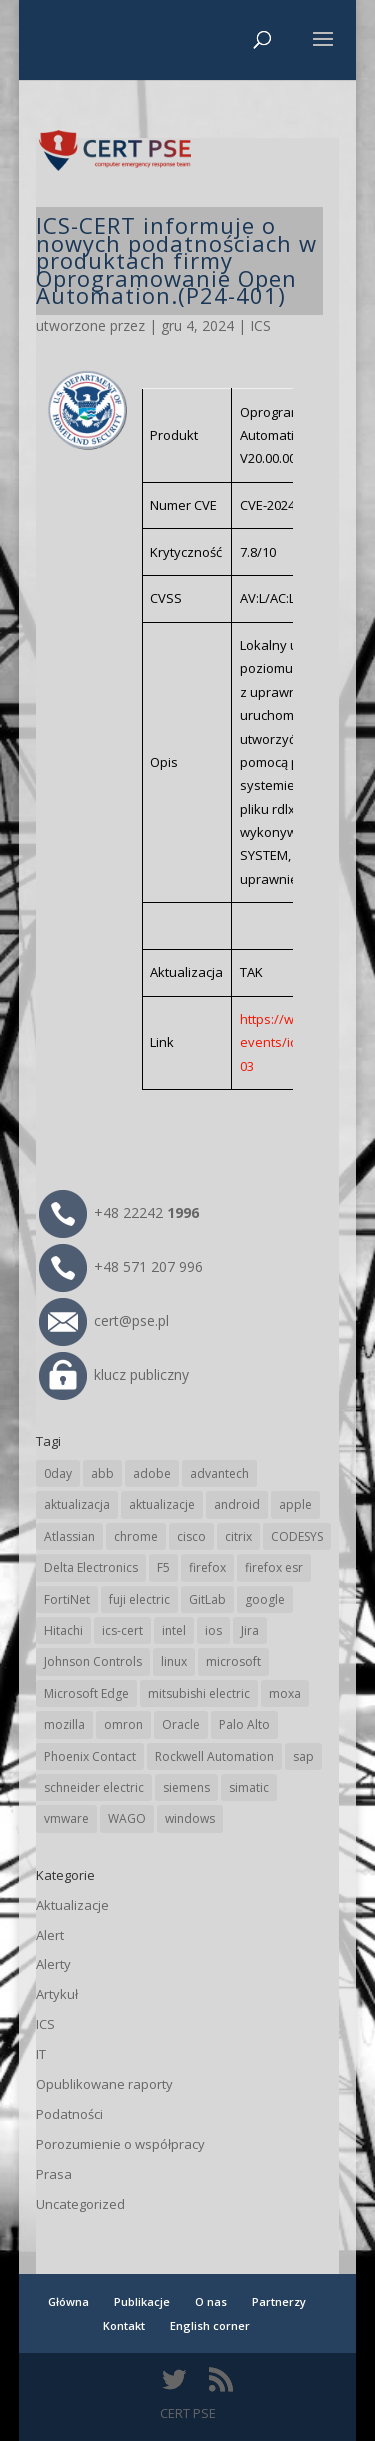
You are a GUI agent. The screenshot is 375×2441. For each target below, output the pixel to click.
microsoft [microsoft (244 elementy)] (233, 1661)
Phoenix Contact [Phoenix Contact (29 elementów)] (90, 1756)
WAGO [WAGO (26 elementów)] (127, 1818)
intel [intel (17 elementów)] (174, 1630)
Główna (68, 2301)
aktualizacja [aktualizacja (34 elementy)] (77, 1504)
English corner (210, 2325)
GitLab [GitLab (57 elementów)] (207, 1599)
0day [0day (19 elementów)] (58, 1473)
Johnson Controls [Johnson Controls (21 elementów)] (93, 1661)
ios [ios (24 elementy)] (213, 1630)
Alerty (53, 1964)
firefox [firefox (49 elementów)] (207, 1567)
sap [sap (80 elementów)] (303, 1756)
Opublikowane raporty (104, 2084)
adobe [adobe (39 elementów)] (152, 1473)
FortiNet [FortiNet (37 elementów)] (67, 1599)
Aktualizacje (72, 1905)
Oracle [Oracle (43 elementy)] (181, 1724)
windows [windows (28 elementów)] (190, 1818)
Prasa (54, 2174)
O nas (211, 2301)
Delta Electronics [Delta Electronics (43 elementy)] (91, 1567)
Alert (50, 1935)
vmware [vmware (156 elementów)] (66, 1818)
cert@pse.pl (104, 1320)
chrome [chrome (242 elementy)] (136, 1536)
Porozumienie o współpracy (120, 2144)
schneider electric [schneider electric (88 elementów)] (94, 1787)
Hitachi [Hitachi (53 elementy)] (63, 1630)
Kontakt (124, 2325)
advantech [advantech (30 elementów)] (219, 1473)
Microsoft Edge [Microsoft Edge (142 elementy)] (86, 1693)
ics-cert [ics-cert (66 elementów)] (122, 1630)
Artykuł (57, 1994)
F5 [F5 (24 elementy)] (163, 1567)
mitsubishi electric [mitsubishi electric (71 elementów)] (199, 1693)
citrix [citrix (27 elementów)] (238, 1536)
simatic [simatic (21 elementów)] (249, 1787)
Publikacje (142, 2301)
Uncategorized (80, 2204)
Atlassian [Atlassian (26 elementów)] (69, 1536)
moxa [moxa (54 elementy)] (285, 1693)
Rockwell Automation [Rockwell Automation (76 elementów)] (214, 1756)
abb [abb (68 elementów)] (102, 1473)
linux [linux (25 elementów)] (174, 1661)
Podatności (69, 2114)
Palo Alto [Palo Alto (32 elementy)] (244, 1724)
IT (41, 2054)
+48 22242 (119, 1212)
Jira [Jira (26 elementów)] (250, 1630)
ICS (260, 325)
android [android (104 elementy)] (237, 1504)
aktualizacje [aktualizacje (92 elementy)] (162, 1504)
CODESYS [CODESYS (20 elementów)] (297, 1536)
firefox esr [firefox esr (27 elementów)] (274, 1567)
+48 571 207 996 (121, 1266)
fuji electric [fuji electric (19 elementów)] (139, 1599)
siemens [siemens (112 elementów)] (186, 1787)
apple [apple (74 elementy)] (295, 1504)
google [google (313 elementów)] (265, 1599)
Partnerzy (279, 2301)
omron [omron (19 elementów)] (123, 1724)
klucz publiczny (114, 1374)
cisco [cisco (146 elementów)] (191, 1536)
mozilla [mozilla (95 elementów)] (64, 1724)
